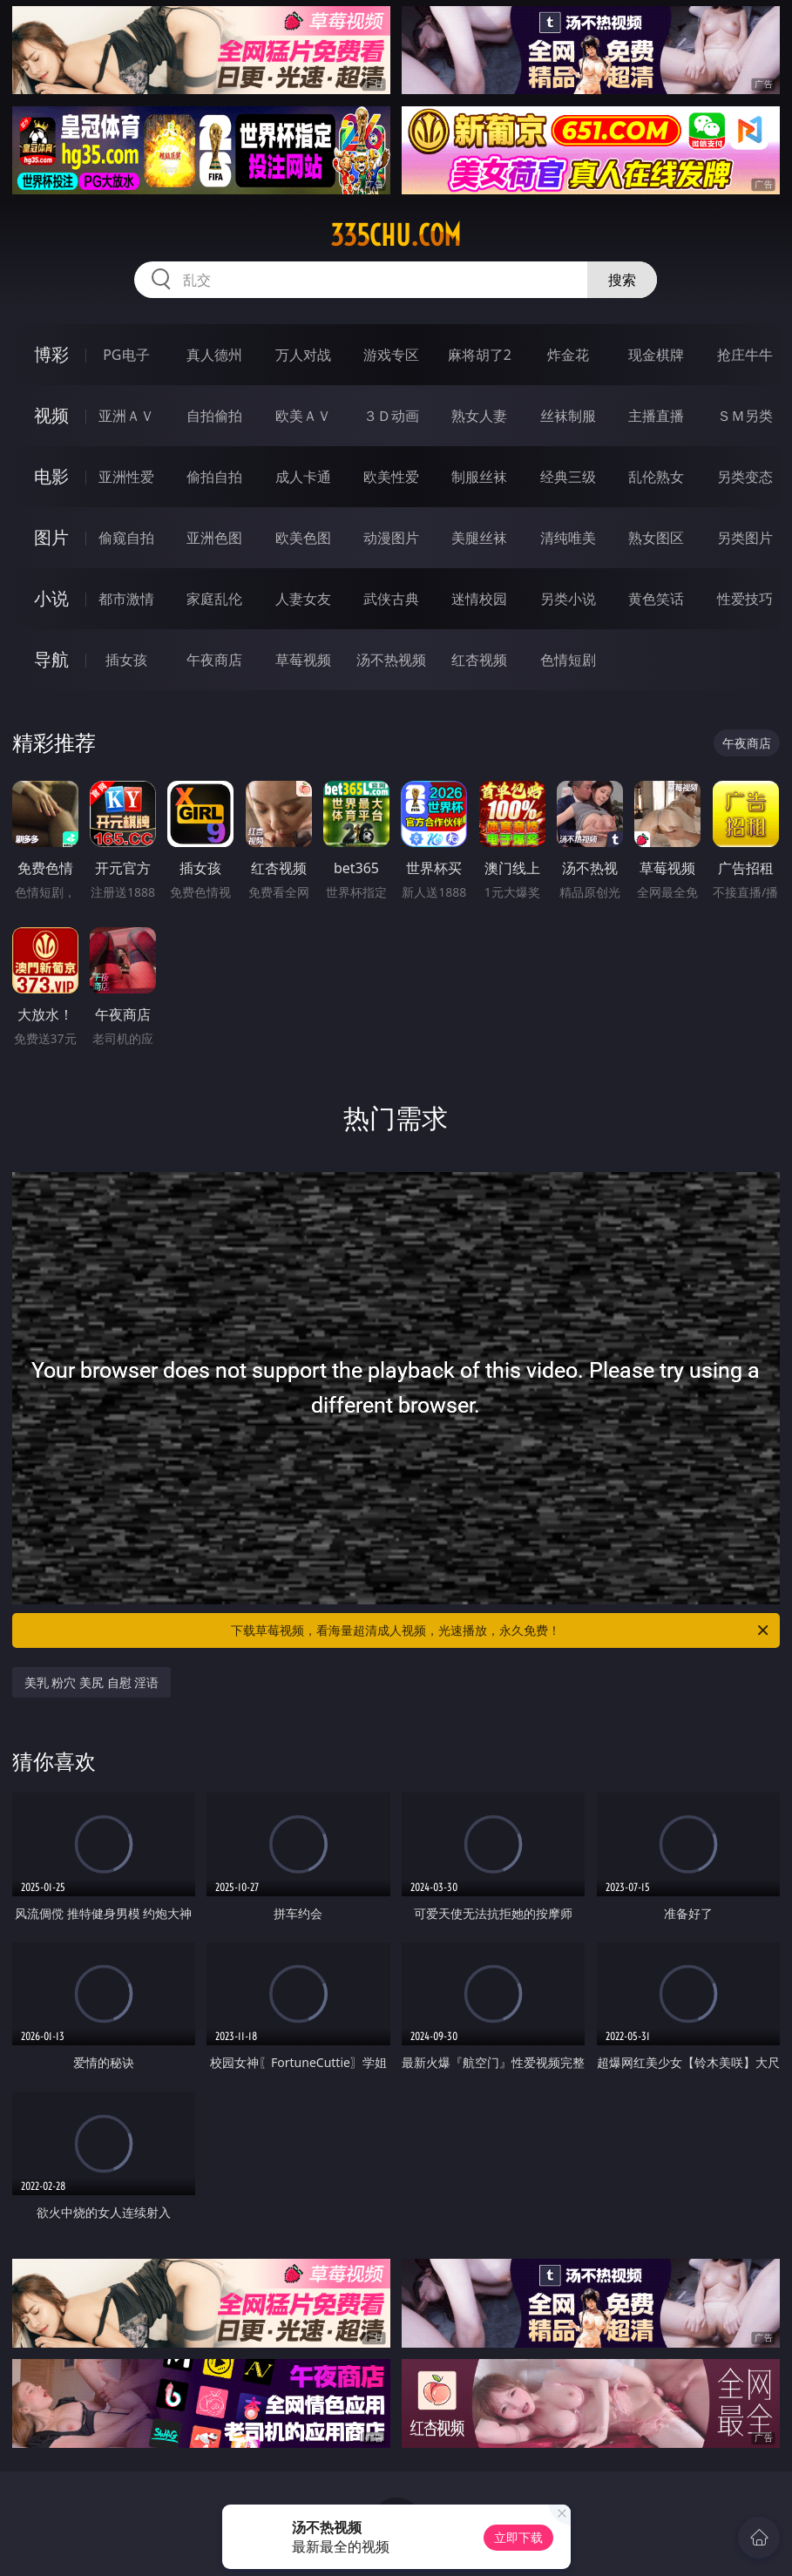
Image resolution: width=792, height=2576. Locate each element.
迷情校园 (479, 598)
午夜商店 (214, 659)
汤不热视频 (391, 659)
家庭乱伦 (214, 598)
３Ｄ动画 (391, 415)
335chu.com (395, 235)
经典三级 (568, 476)
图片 (51, 537)
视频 (51, 415)
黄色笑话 (656, 598)
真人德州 (214, 354)
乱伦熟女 (656, 476)
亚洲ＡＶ (126, 415)
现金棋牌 (656, 354)
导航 (51, 659)
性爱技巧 (745, 598)
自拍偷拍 (214, 415)
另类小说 (568, 598)
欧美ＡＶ (303, 415)
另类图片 (745, 537)
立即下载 (518, 2537)
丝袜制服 (568, 415)
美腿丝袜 (479, 537)
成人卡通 (303, 476)
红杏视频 (479, 659)
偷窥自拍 (126, 537)
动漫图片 (391, 537)
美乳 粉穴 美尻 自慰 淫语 (91, 1682)
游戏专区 (391, 354)
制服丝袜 (479, 476)
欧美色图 (303, 537)
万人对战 (303, 354)
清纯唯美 (568, 537)
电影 (51, 476)
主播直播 (656, 415)
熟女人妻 (479, 415)
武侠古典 (391, 598)
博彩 (51, 354)
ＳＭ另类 (745, 415)
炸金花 (568, 354)
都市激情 (126, 598)
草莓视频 (303, 659)
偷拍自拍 (214, 476)
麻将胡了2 (479, 354)
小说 (51, 598)
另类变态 (745, 476)
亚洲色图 (214, 537)
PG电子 (126, 354)
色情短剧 (568, 659)
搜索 (622, 279)
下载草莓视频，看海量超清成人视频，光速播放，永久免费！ (501, 1630)
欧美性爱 (391, 476)
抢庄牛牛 (745, 354)
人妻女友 (303, 598)
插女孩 (126, 659)
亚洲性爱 (126, 476)
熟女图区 (656, 537)
